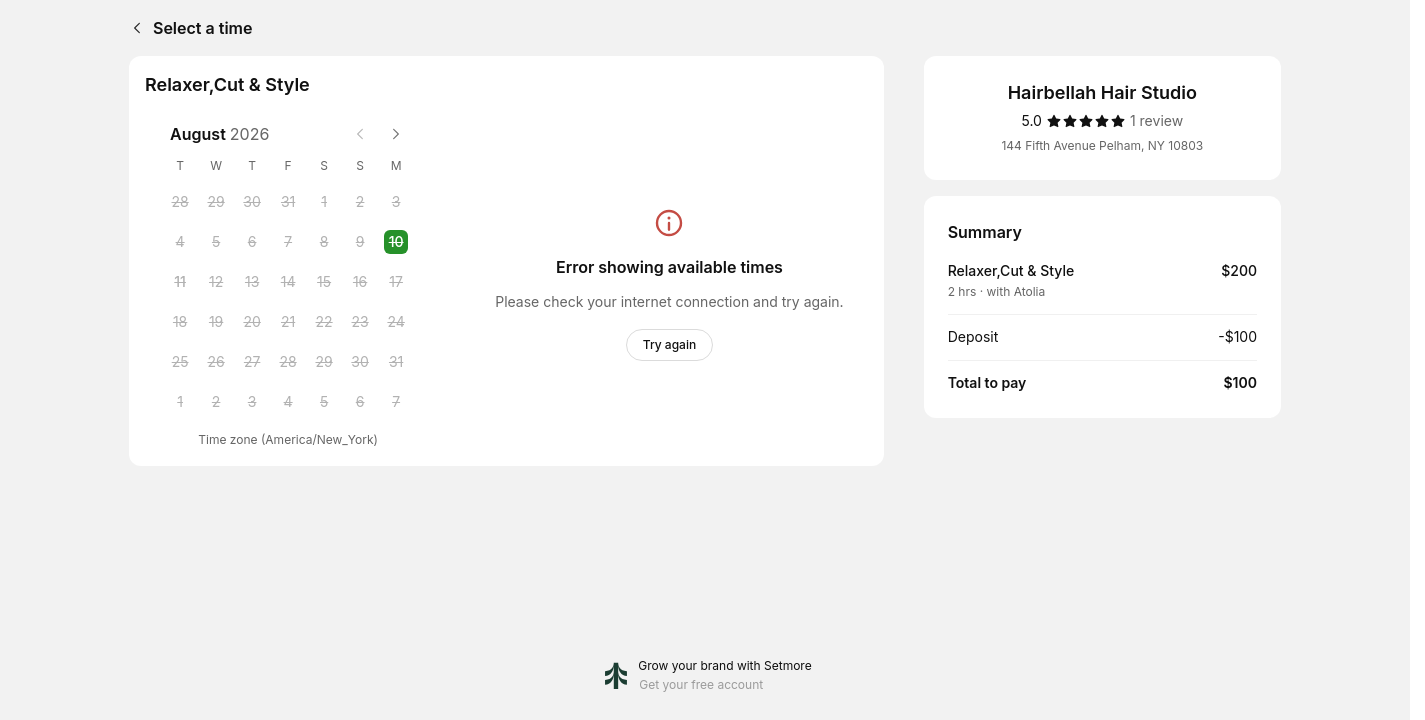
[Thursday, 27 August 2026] (252, 362)
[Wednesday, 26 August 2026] (216, 362)
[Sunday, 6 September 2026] (360, 402)
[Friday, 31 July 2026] (288, 202)
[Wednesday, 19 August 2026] (216, 322)
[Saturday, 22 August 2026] (324, 322)
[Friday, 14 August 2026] (288, 282)
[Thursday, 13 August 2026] (252, 282)
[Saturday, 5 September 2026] (324, 402)
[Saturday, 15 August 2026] (324, 282)
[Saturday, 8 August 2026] (324, 242)
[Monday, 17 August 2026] (396, 282)
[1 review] (1156, 121)
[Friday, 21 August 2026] (288, 322)
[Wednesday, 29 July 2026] (216, 202)
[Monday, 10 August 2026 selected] (396, 242)
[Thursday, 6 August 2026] (252, 242)
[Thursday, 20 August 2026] (252, 322)
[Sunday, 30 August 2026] (360, 362)
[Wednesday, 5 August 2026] (216, 242)
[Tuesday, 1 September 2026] (180, 402)
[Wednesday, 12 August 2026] (216, 282)
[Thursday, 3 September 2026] (252, 402)
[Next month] (396, 134)
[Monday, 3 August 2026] (396, 202)
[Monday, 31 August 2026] (396, 362)
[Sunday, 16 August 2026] (360, 282)
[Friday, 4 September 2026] (288, 402)
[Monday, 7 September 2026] (396, 402)
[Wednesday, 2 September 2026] (216, 402)
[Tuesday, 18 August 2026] (180, 322)
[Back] (133, 28)
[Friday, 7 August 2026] (288, 242)
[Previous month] (360, 134)
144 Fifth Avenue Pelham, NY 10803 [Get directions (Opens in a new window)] (1102, 145)
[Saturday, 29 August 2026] (324, 362)
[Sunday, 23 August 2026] (360, 322)
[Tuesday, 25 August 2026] (180, 362)
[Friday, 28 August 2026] (288, 362)
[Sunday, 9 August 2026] (360, 242)
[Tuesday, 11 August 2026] (180, 282)
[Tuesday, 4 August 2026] (180, 242)
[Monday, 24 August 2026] (396, 322)
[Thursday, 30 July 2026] (252, 202)
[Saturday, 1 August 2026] (324, 202)
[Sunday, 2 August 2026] (360, 202)
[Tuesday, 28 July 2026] (180, 202)
